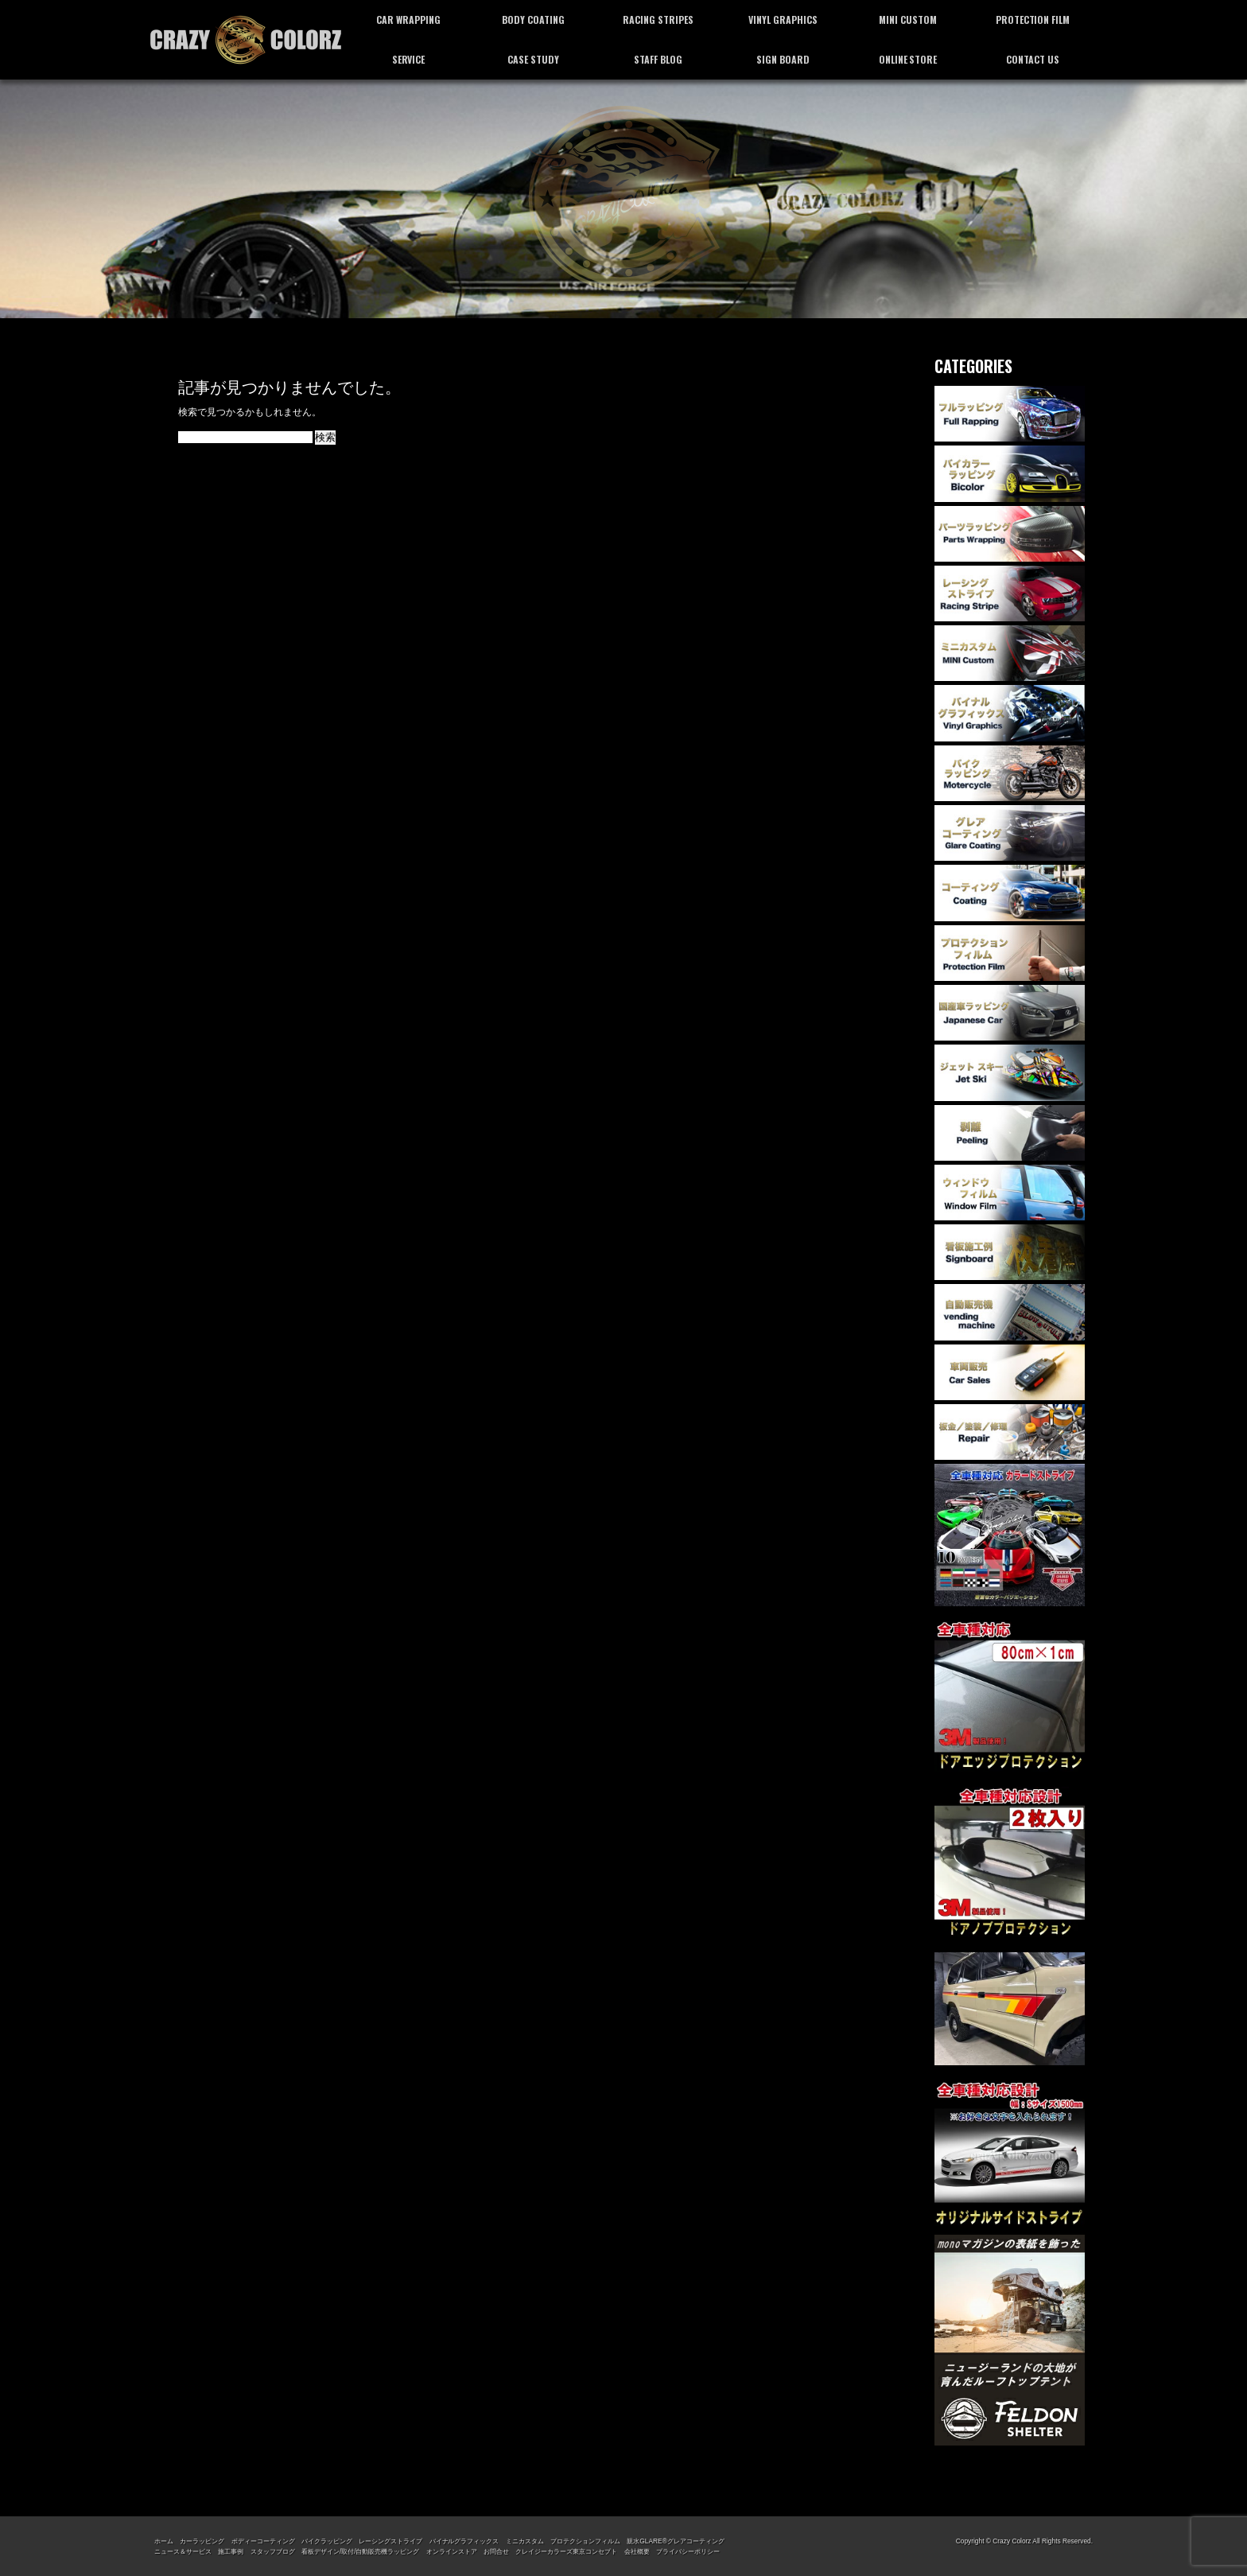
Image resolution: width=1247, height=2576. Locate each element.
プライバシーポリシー (688, 2551)
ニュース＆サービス (183, 2551)
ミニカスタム (525, 2541)
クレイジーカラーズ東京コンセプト (566, 2551)
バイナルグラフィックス (464, 2541)
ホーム (163, 2541)
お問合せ (496, 2551)
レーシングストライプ (390, 2541)
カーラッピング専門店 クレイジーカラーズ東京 (245, 40)
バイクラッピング (326, 2541)
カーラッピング (202, 2541)
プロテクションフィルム (585, 2541)
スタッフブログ (273, 2551)
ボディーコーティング (263, 2541)
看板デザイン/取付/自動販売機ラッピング (360, 2551)
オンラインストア (451, 2551)
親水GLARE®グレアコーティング (675, 2541)
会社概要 (637, 2551)
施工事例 (230, 2551)
